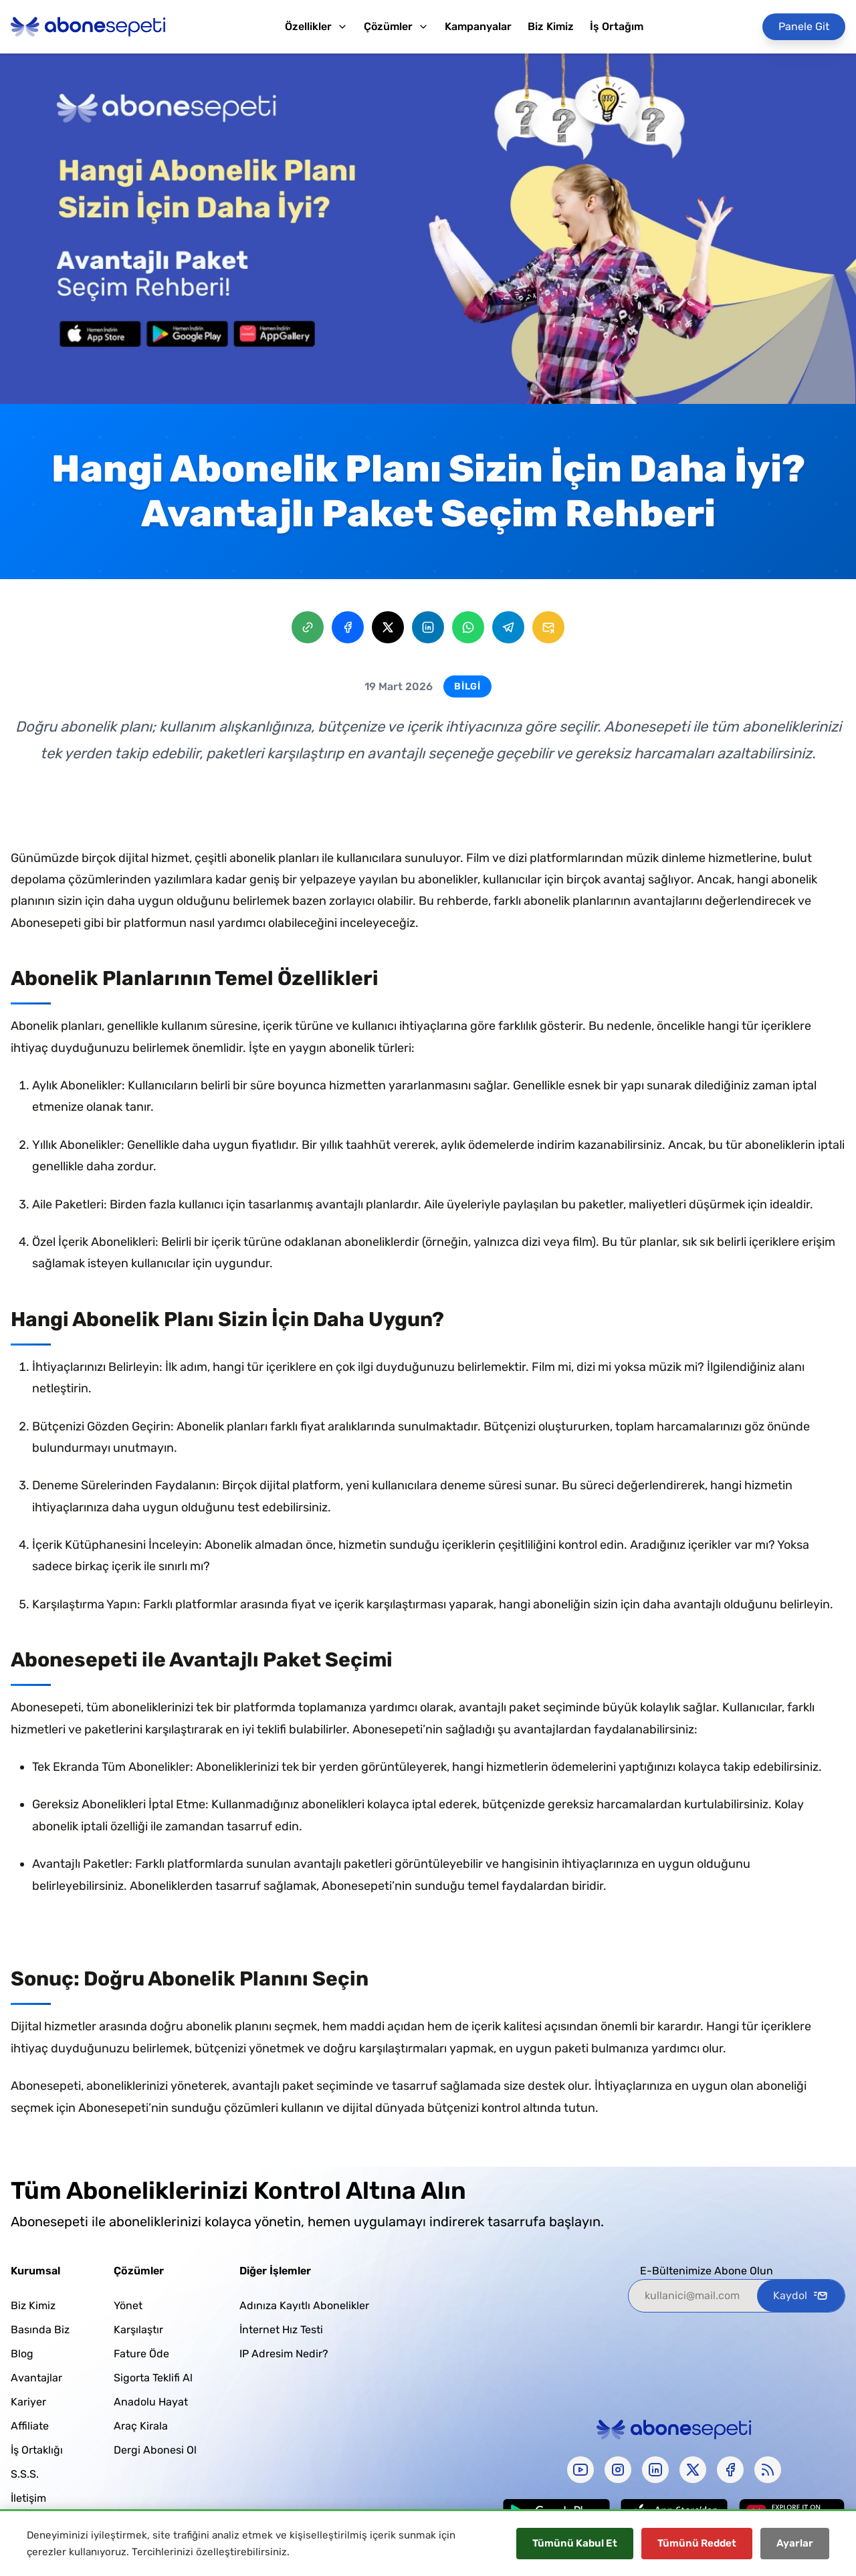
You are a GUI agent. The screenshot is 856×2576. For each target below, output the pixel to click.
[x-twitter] (692, 2469)
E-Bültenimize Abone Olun (706, 2270)
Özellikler (316, 26)
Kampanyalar (478, 26)
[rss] (767, 2469)
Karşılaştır (138, 2329)
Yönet (128, 2305)
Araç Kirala (141, 2426)
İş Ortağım (616, 26)
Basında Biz (40, 2329)
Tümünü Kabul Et (574, 2543)
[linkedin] (655, 2469)
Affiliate (30, 2426)
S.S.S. (25, 2474)
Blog (22, 2353)
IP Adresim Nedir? (283, 2353)
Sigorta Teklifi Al (153, 2377)
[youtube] (580, 2469)
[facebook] (730, 2469)
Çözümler (396, 26)
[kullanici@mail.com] (693, 2296)
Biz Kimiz (551, 26)
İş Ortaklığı (37, 2450)
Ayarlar (794, 2543)
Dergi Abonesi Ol (155, 2450)
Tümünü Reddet (696, 2543)
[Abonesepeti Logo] (88, 26)
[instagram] (618, 2469)
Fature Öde (141, 2353)
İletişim (28, 2498)
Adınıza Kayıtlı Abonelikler (304, 2305)
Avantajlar (36, 2377)
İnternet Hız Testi (281, 2329)
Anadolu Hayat (151, 2401)
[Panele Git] (803, 26)
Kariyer (28, 2401)
